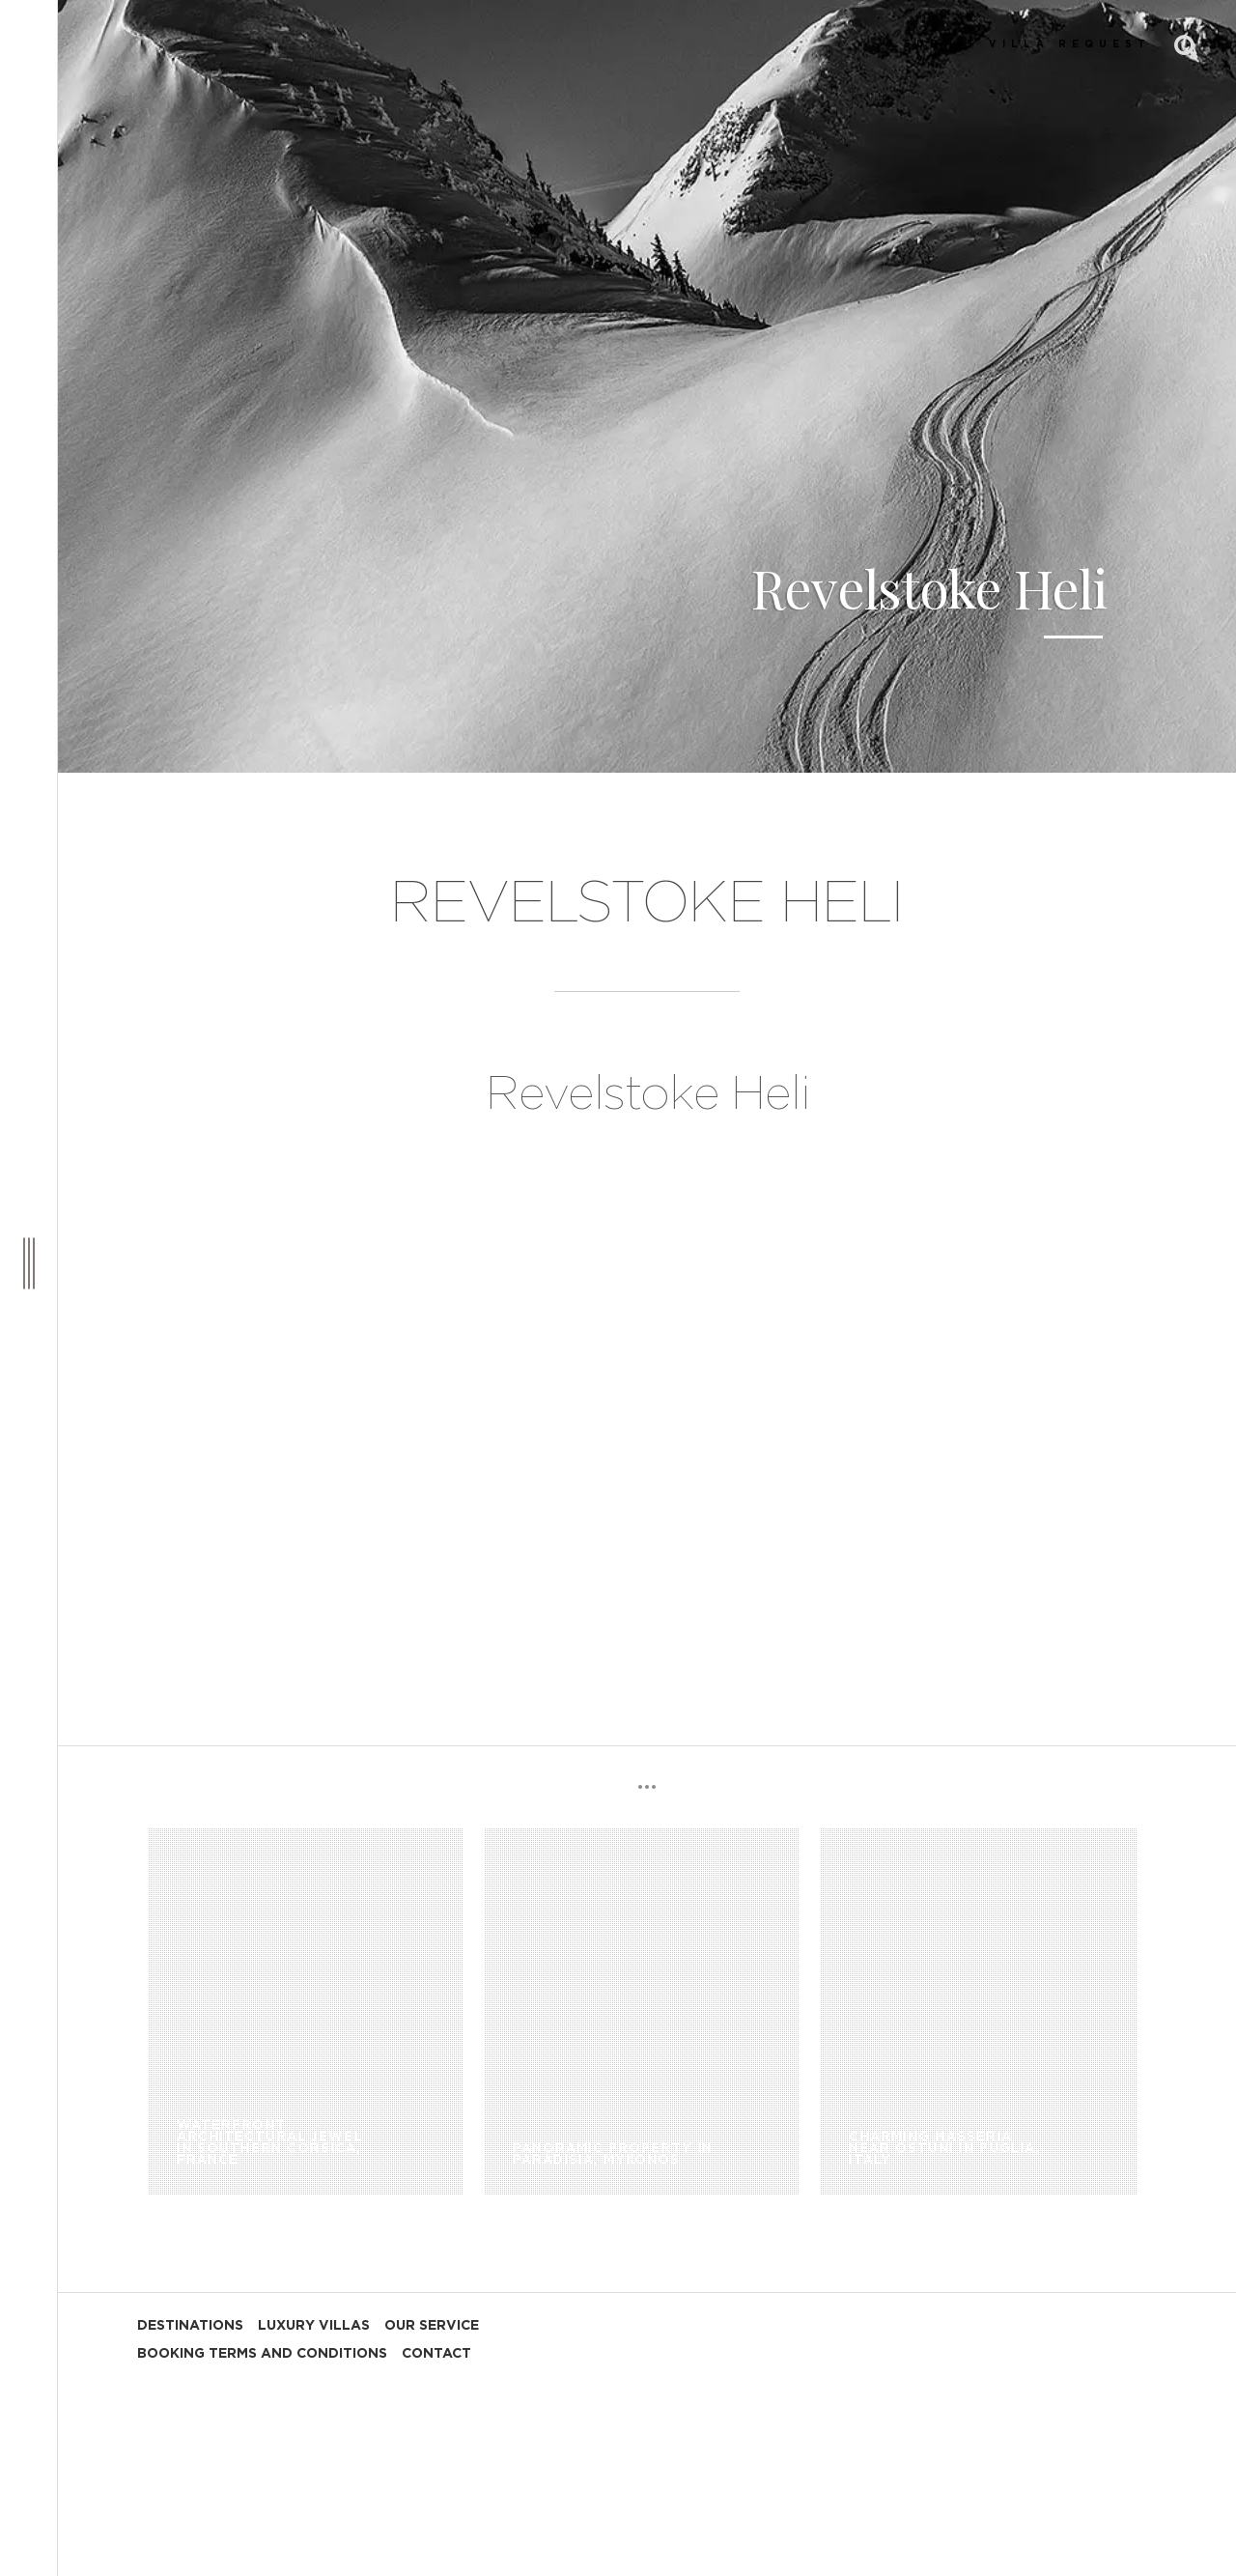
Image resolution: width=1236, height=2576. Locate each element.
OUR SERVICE (431, 2326)
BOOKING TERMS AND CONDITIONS (262, 2354)
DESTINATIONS (190, 2326)
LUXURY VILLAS (314, 2326)
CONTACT (436, 2354)
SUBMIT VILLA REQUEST (1027, 44)
